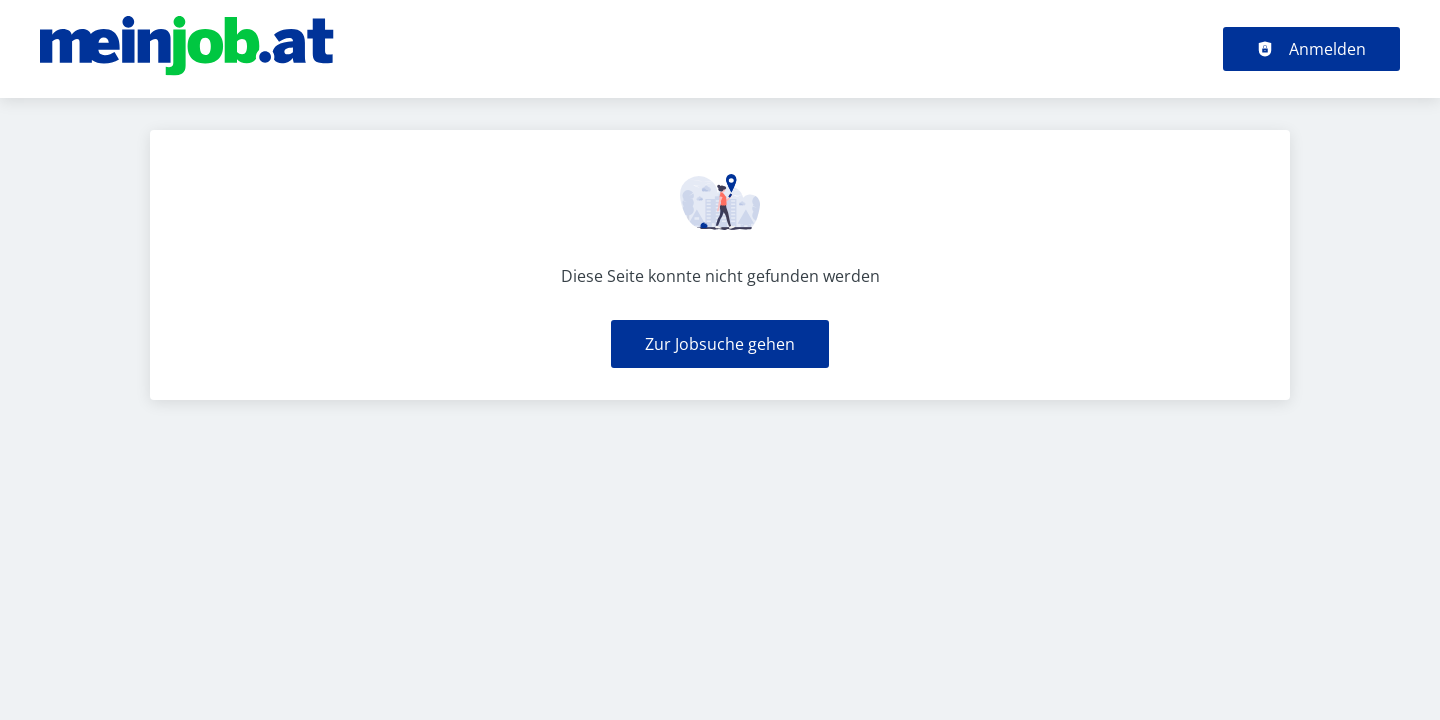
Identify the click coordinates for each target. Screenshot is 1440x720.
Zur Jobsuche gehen (720, 344)
